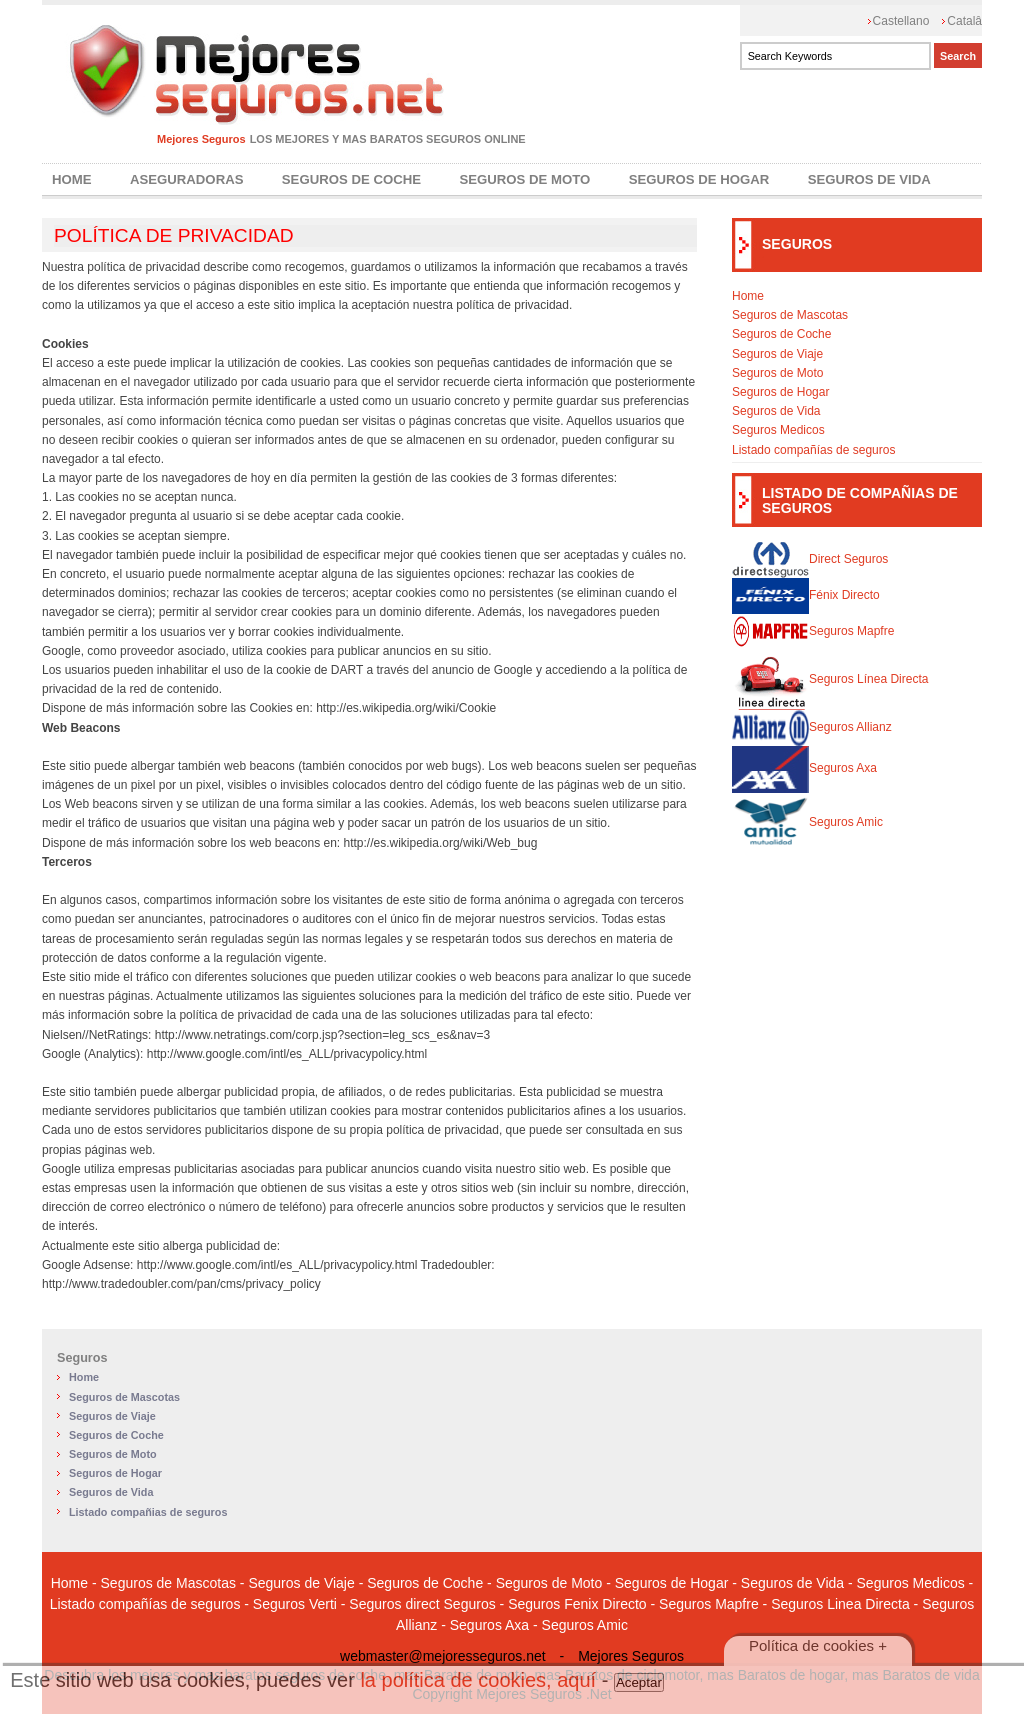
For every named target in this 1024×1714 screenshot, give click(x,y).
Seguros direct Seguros (422, 1604)
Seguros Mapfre (813, 631)
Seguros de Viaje (777, 354)
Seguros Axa (804, 768)
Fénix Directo (806, 595)
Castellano (901, 21)
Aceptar (639, 1682)
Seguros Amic (807, 822)
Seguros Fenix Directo (577, 1604)
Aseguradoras (187, 179)
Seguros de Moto (524, 179)
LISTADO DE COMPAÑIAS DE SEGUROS (860, 500)
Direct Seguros (810, 559)
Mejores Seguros (201, 139)
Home (72, 179)
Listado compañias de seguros (148, 1512)
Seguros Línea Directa (830, 679)
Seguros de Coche (351, 179)
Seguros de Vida (869, 179)
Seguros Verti (295, 1604)
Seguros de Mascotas (790, 315)
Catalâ (964, 21)
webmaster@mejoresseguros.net (443, 1656)
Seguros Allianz (812, 727)
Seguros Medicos (778, 430)
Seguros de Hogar (699, 179)
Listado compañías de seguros (813, 450)
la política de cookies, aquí (478, 1680)
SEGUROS (797, 244)
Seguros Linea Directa (840, 1604)
